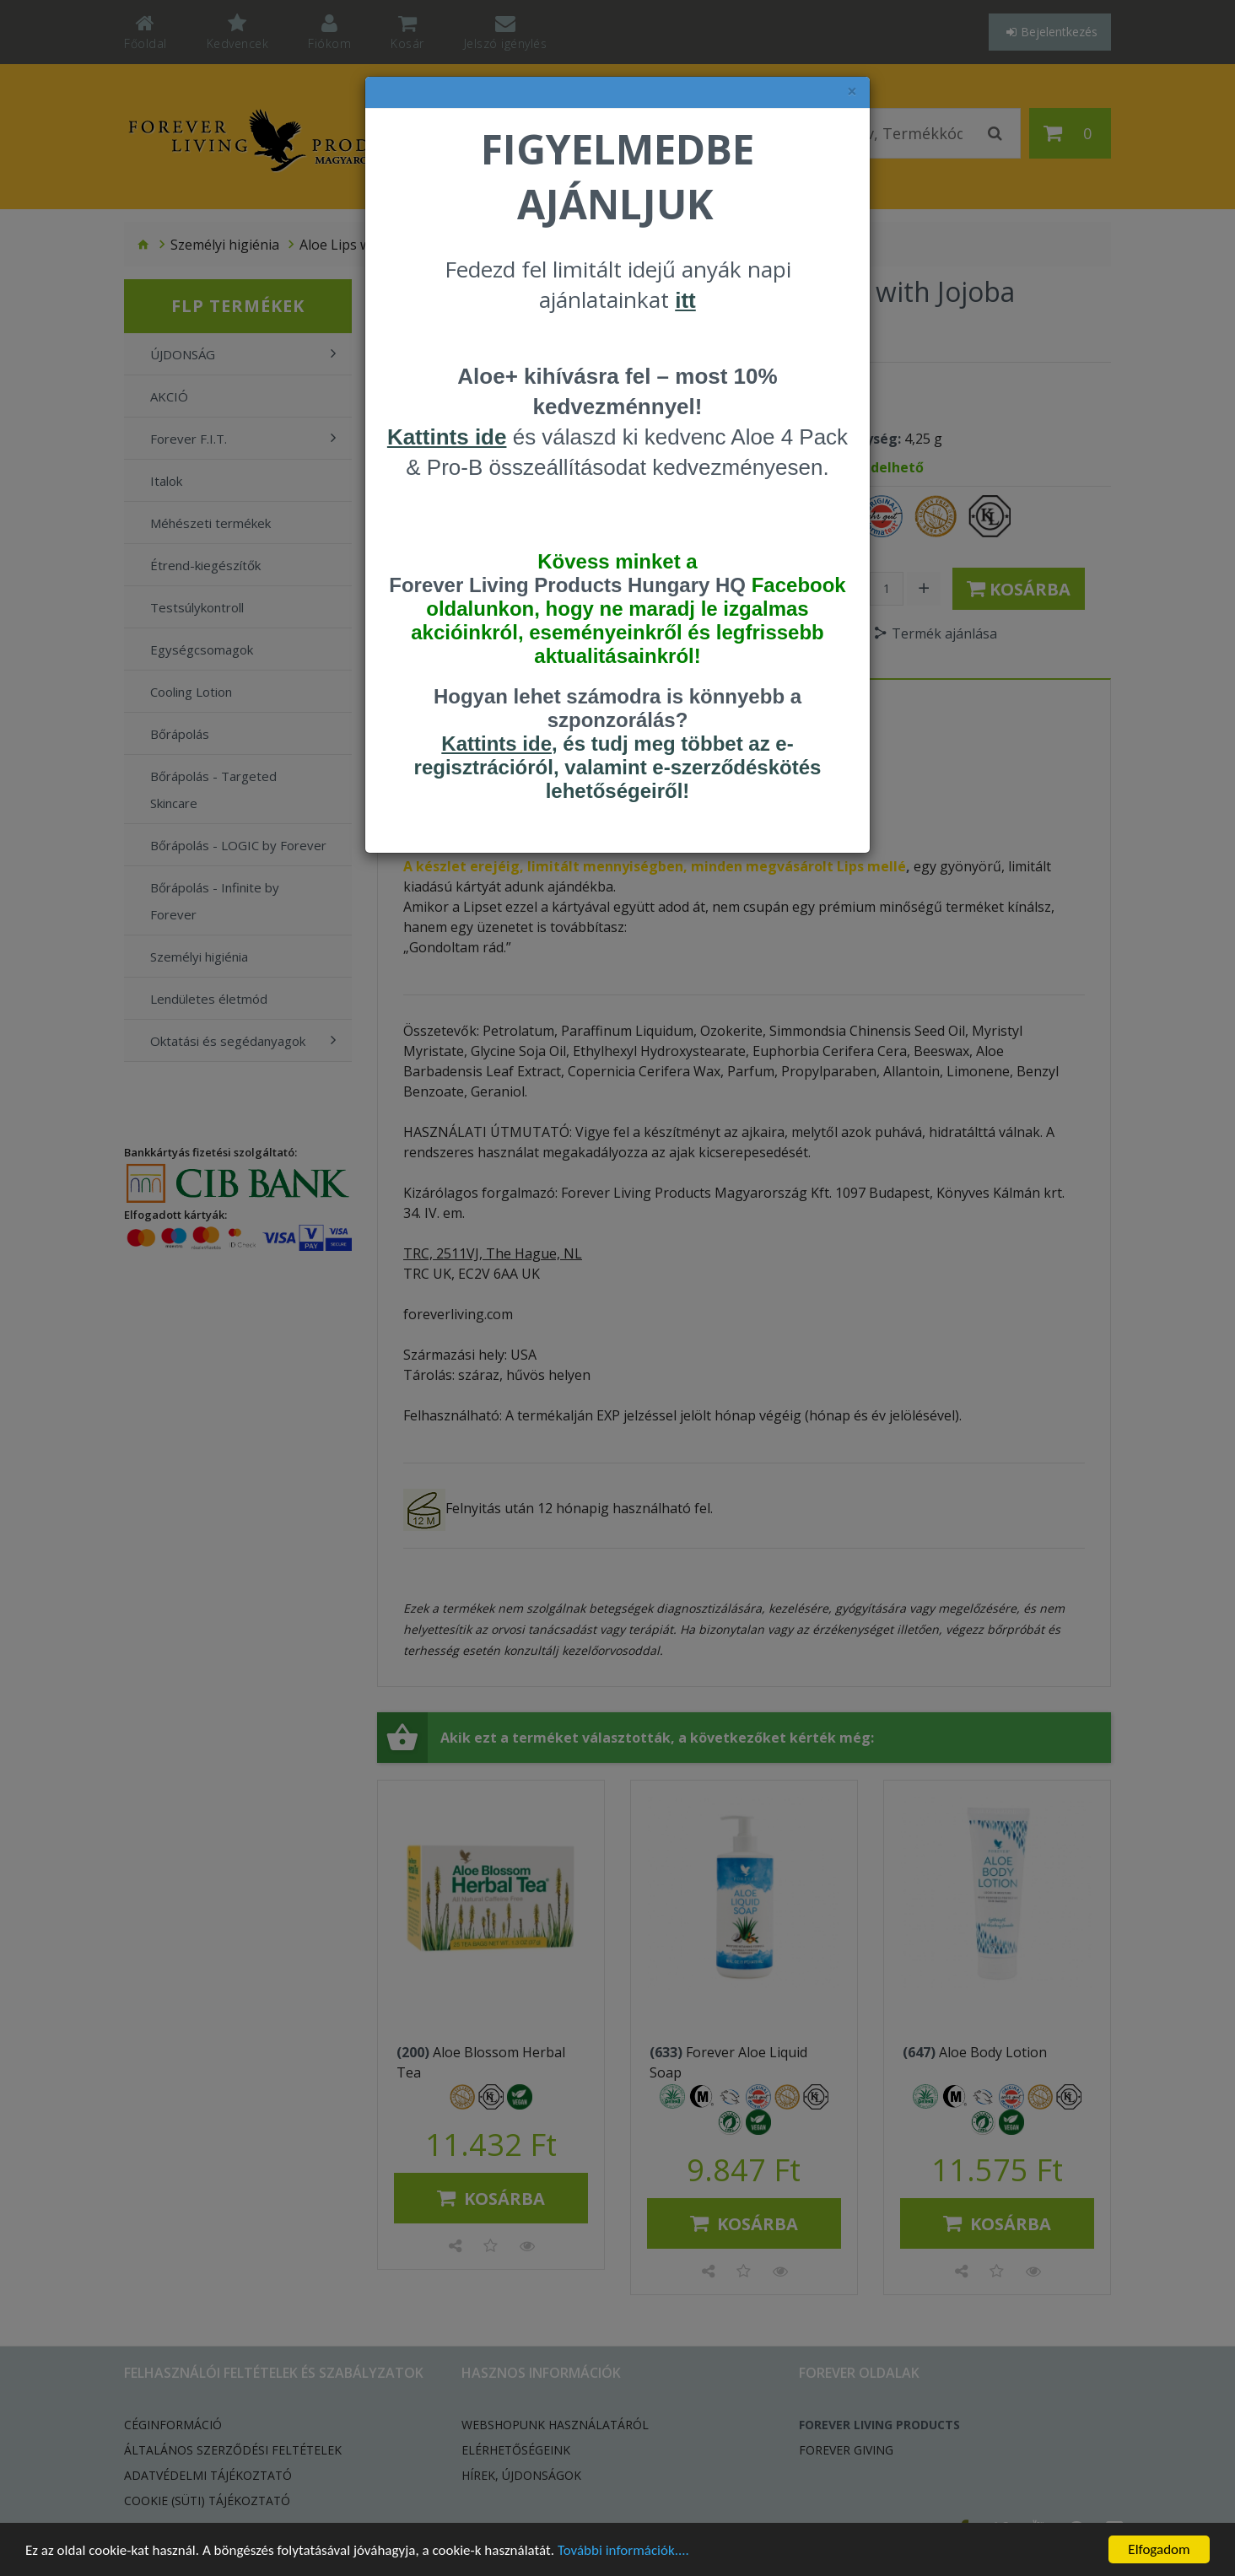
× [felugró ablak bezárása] (852, 91)
